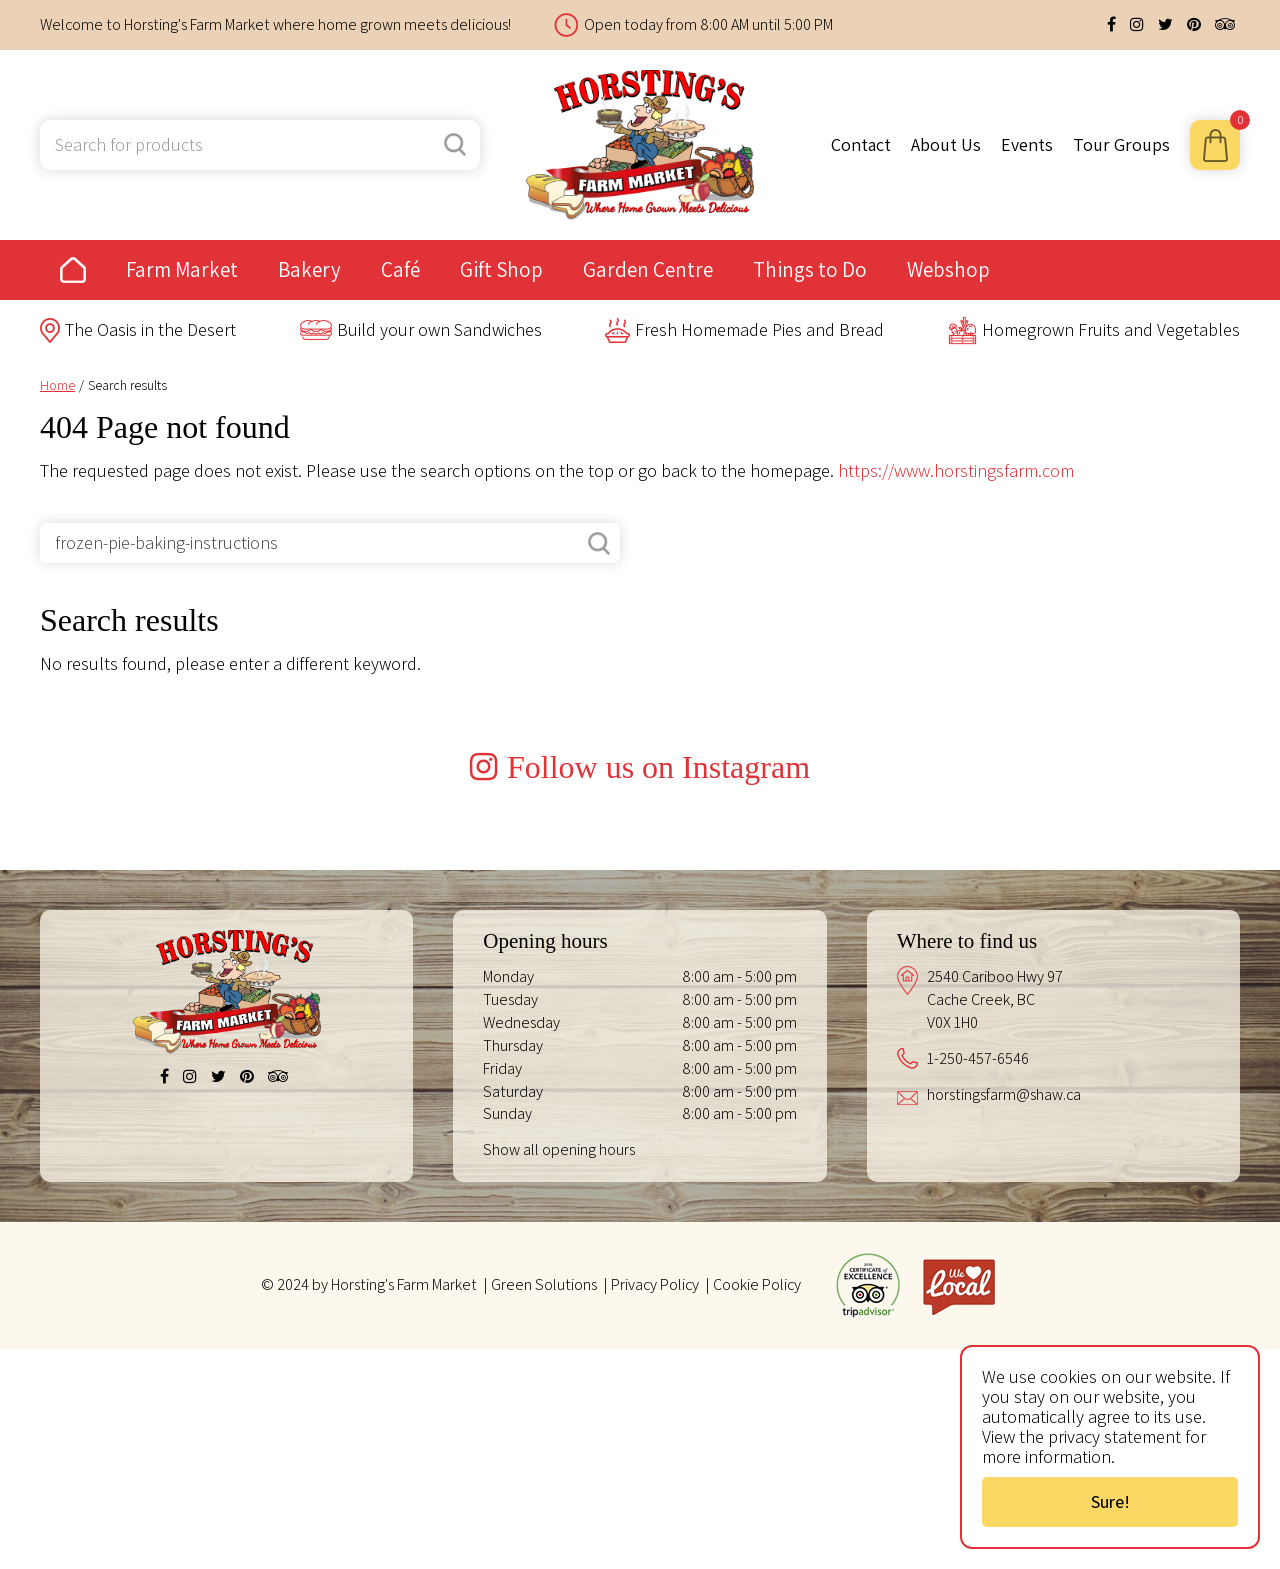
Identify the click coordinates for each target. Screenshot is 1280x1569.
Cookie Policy (757, 1504)
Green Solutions (544, 1504)
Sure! (1110, 1501)
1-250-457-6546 (978, 1278)
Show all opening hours (559, 1369)
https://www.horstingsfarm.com (956, 470)
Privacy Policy (655, 1504)
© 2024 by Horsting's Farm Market (369, 1504)
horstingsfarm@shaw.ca (1004, 1314)
